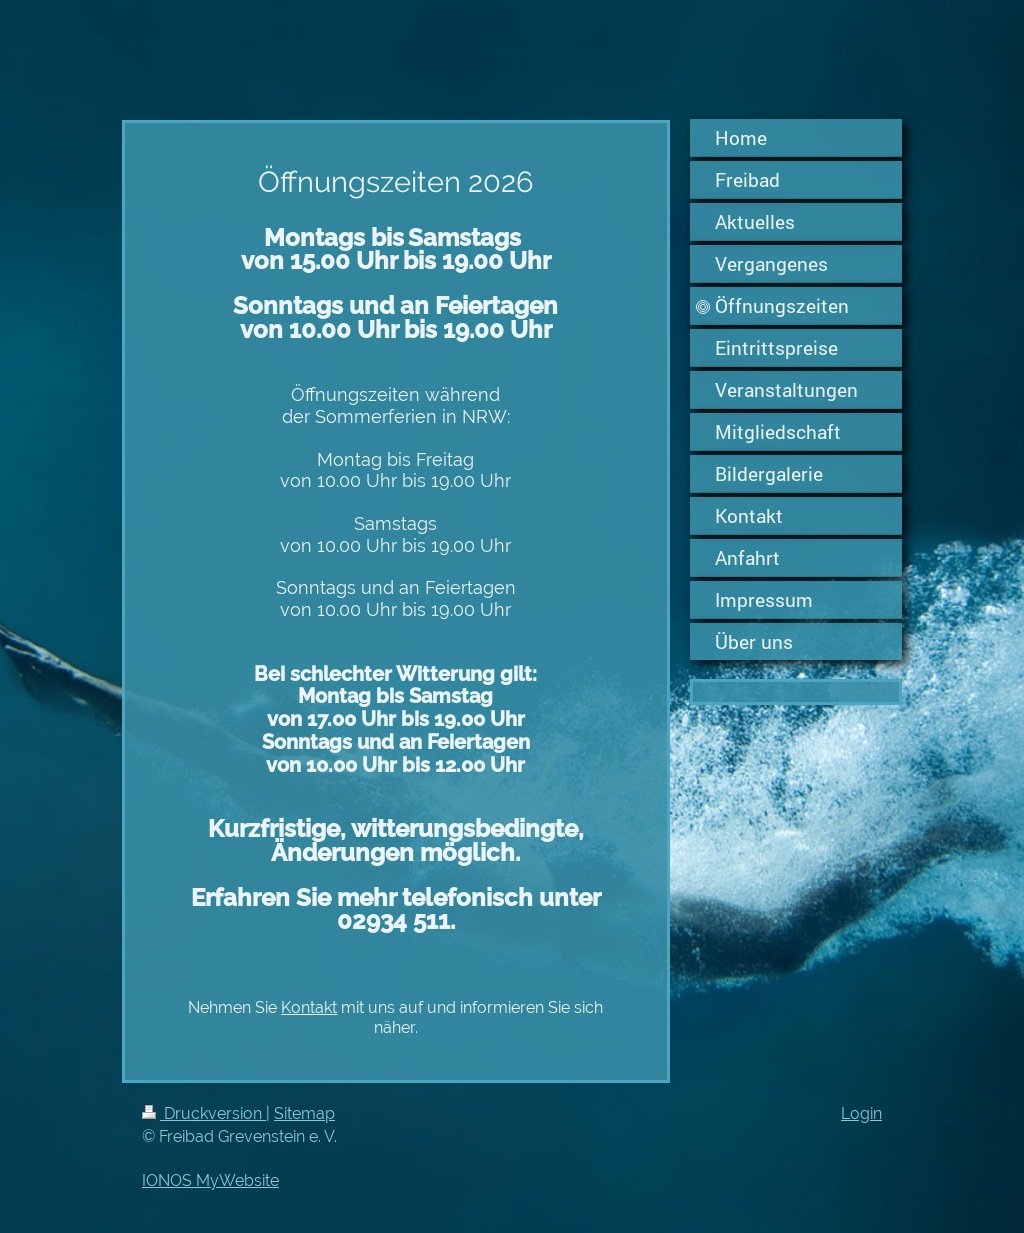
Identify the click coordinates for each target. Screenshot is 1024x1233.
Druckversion (204, 1113)
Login (861, 1113)
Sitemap (304, 1113)
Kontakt (309, 1007)
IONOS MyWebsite (210, 1180)
